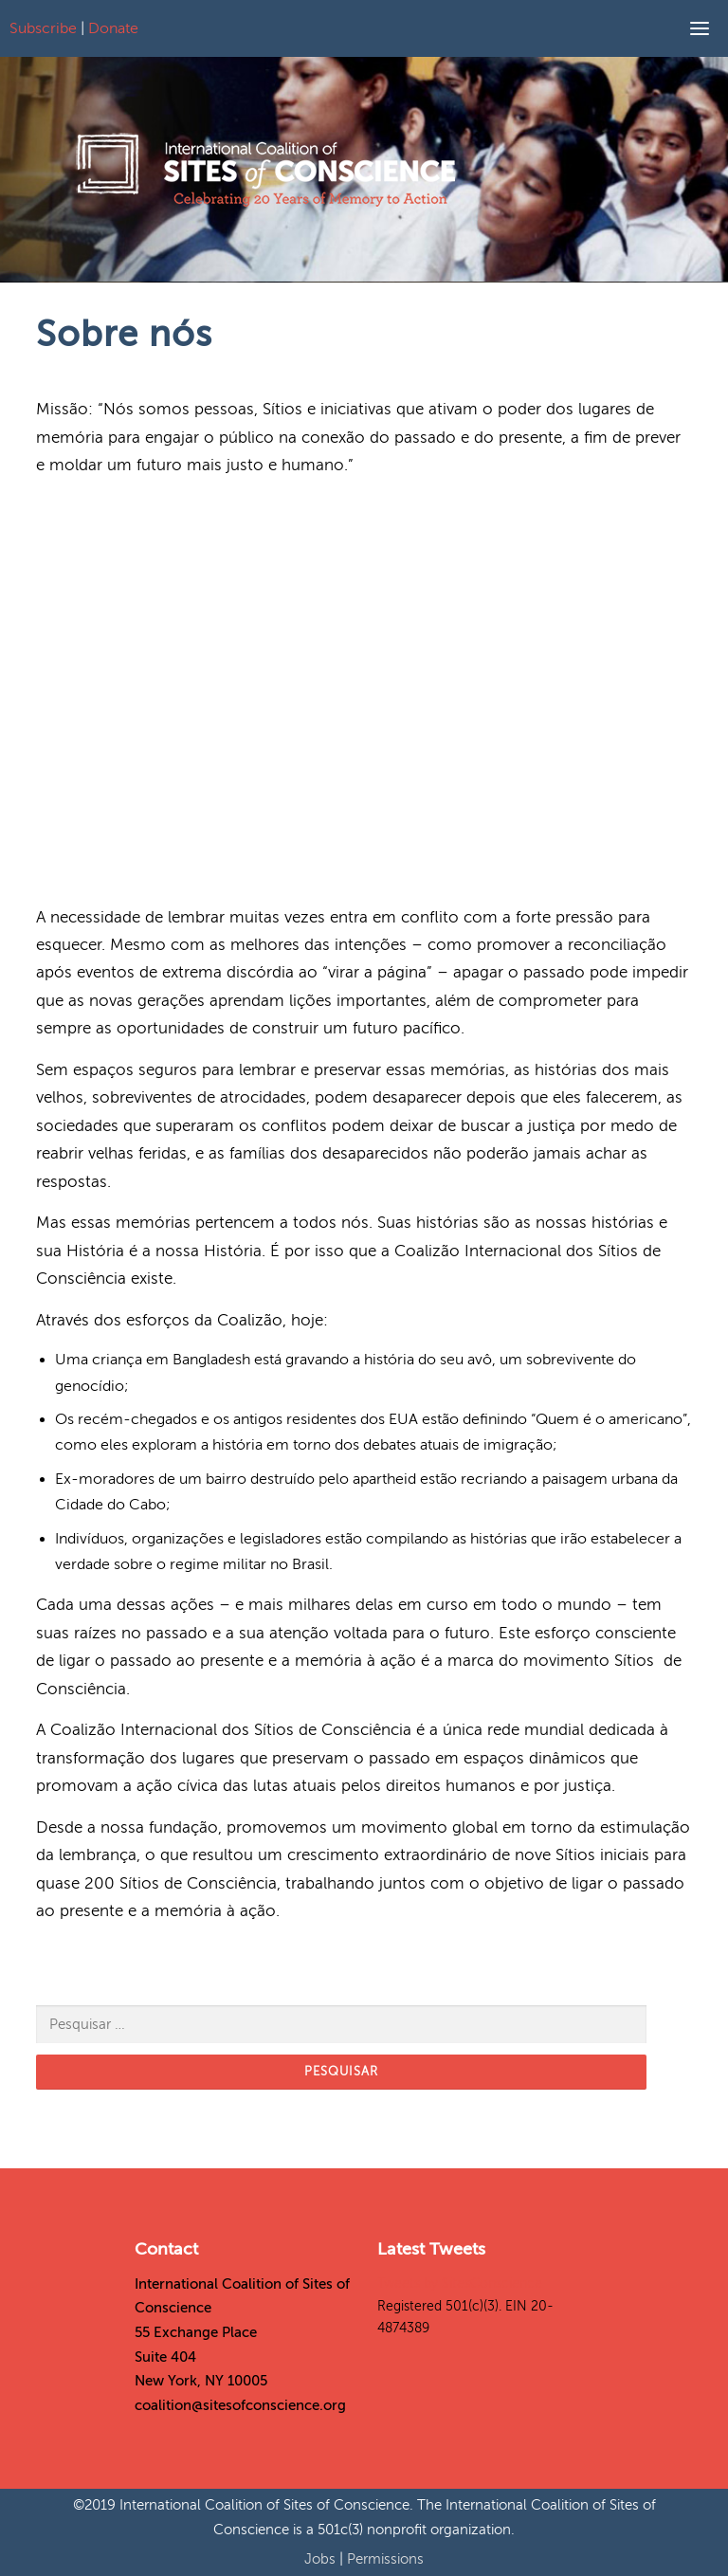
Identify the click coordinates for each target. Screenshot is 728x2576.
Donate (113, 28)
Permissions (385, 2559)
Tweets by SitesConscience (459, 2283)
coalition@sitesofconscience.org (240, 2405)
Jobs (321, 2559)
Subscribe (43, 28)
